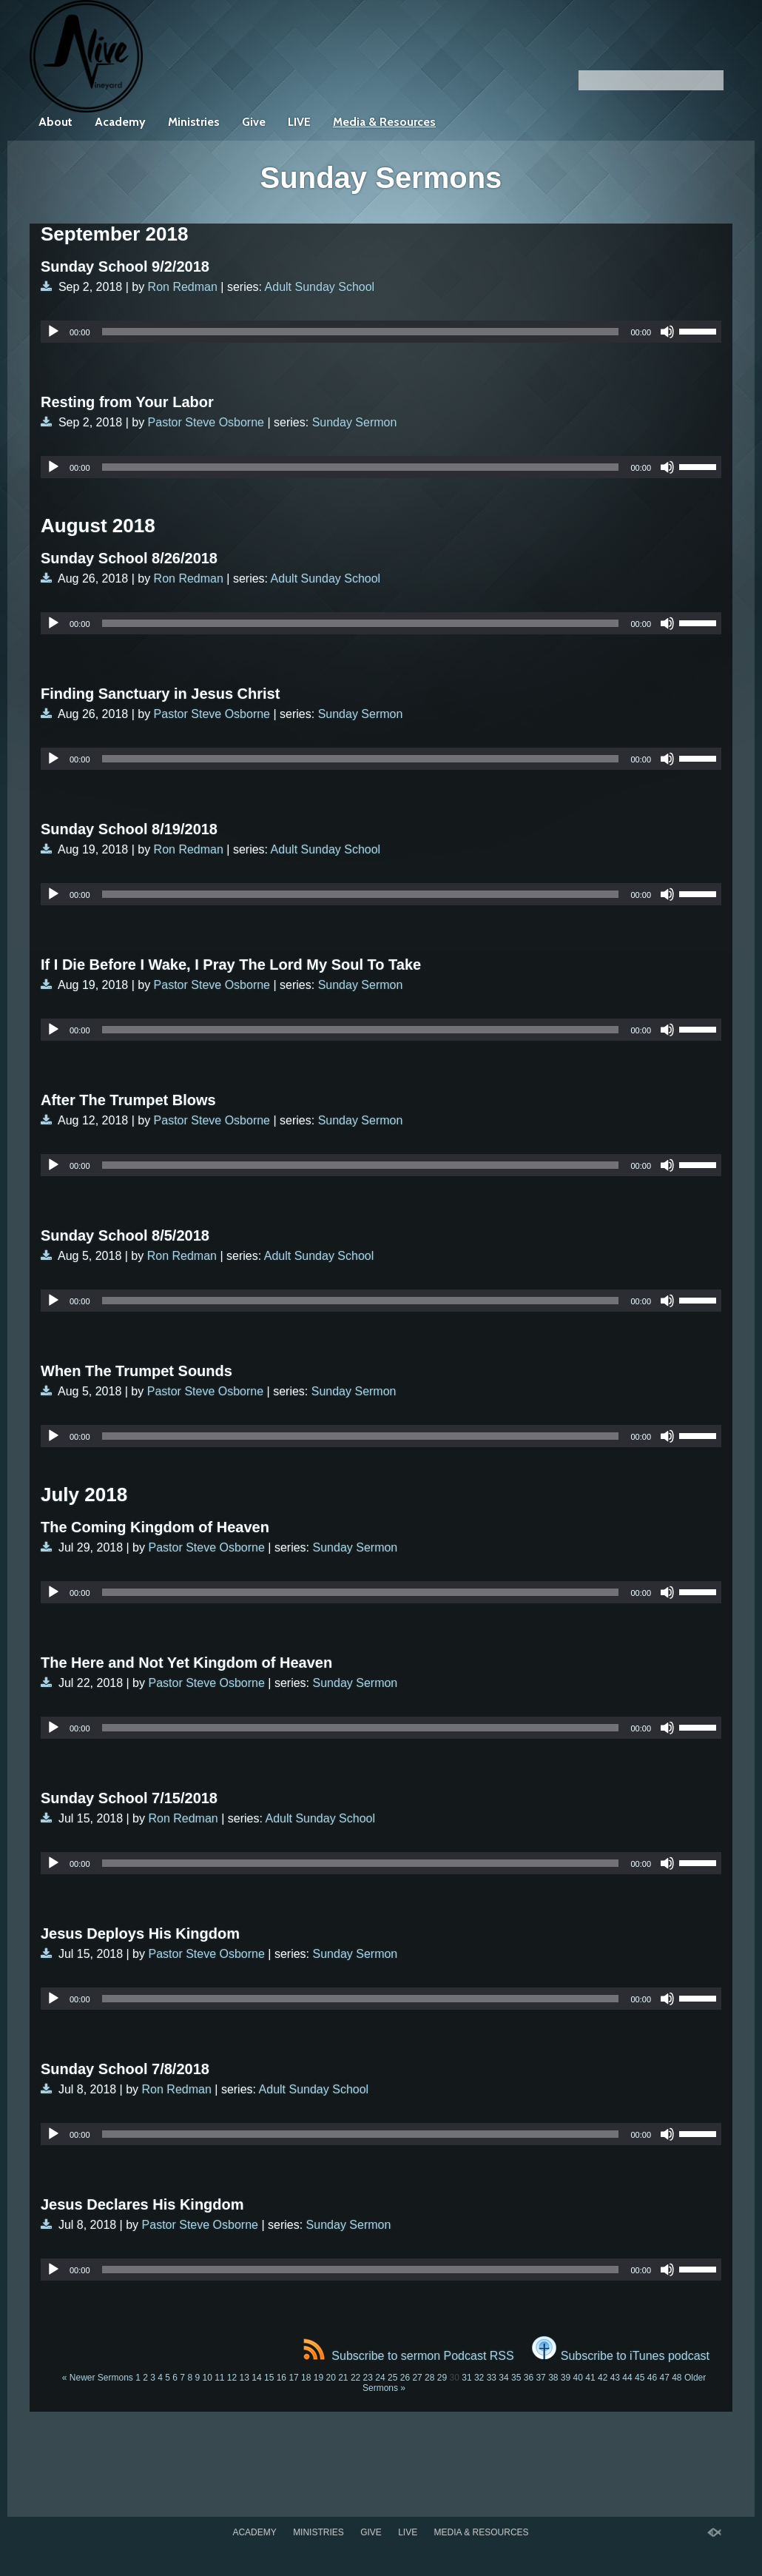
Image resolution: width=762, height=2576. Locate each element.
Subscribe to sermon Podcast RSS (408, 2355)
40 (578, 2377)
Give (254, 122)
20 (330, 2377)
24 (380, 2377)
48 (676, 2377)
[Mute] (667, 331)
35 (516, 2377)
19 (318, 2377)
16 (281, 2377)
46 (652, 2377)
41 (590, 2377)
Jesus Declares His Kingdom (142, 2204)
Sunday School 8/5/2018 (125, 1235)
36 (528, 2377)
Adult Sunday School (320, 287)
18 (306, 2377)
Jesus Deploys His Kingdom (140, 1933)
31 (466, 2377)
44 (627, 2377)
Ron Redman (183, 287)
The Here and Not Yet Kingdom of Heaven (186, 1662)
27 (417, 2377)
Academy (120, 122)
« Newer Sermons (97, 2377)
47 (664, 2377)
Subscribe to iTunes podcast (620, 2355)
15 (269, 2377)
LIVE (299, 122)
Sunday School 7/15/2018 (129, 1798)
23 (368, 2377)
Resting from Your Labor (127, 402)
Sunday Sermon (354, 422)
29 (442, 2377)
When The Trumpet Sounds (136, 1371)
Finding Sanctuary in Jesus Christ (160, 693)
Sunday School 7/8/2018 (125, 2069)
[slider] (360, 331)
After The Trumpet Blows (128, 1100)
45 (639, 2377)
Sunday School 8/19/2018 (129, 829)
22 (355, 2377)
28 (429, 2377)
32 (479, 2377)
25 (392, 2377)
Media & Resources (384, 122)
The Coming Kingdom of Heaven (155, 1527)
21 (343, 2377)
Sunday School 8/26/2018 (129, 558)
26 (405, 2377)
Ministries (194, 122)
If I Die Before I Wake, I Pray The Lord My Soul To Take (231, 964)
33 (491, 2377)
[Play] (53, 331)
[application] (381, 332)
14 (256, 2377)
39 (565, 2377)
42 (602, 2377)
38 (553, 2377)
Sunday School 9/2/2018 (125, 266)
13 (244, 2377)
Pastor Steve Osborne (206, 422)
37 (540, 2377)
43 (615, 2377)
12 (232, 2377)
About (55, 122)
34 (503, 2377)
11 (219, 2377)
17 (293, 2377)
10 (207, 2377)
